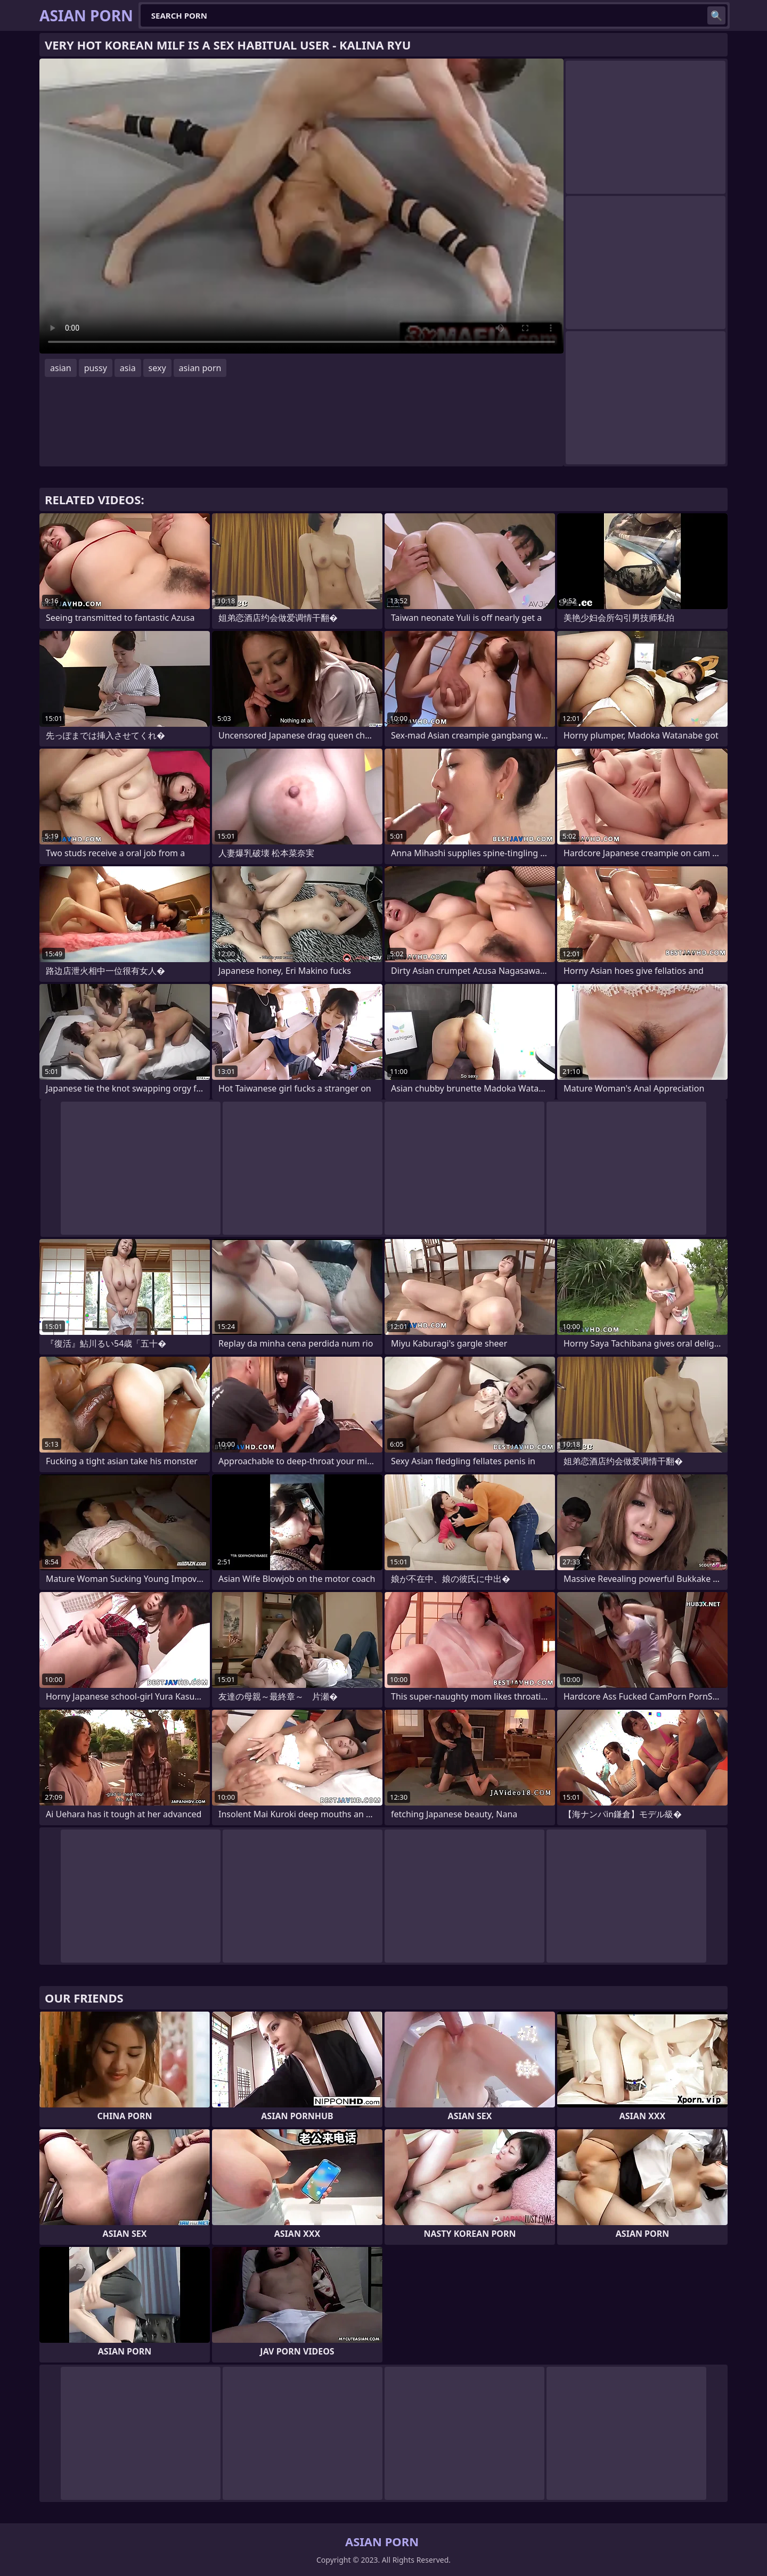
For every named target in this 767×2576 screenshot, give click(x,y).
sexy (157, 368)
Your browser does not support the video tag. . (301, 206)
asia (128, 368)
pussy (95, 368)
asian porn (200, 368)
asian (60, 368)
